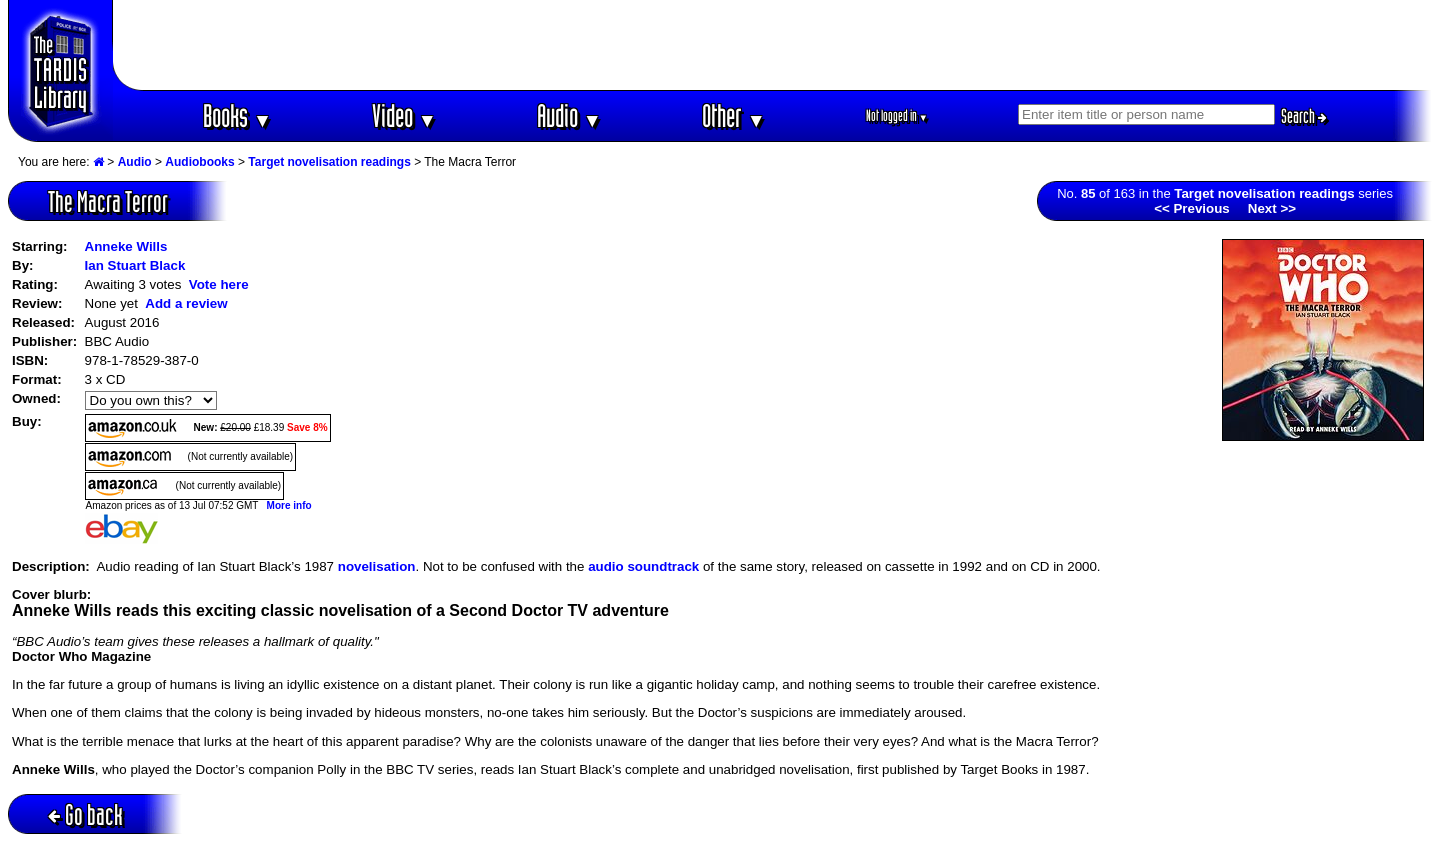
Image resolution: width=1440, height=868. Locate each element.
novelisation (377, 566)
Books (237, 115)
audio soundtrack (643, 566)
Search (1304, 116)
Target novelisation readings (329, 162)
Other (734, 115)
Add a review (186, 303)
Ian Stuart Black (135, 265)
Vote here (219, 284)
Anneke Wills (126, 246)
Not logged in (897, 115)
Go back (85, 814)
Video (404, 115)
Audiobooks (199, 162)
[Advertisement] (773, 45)
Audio (569, 115)
